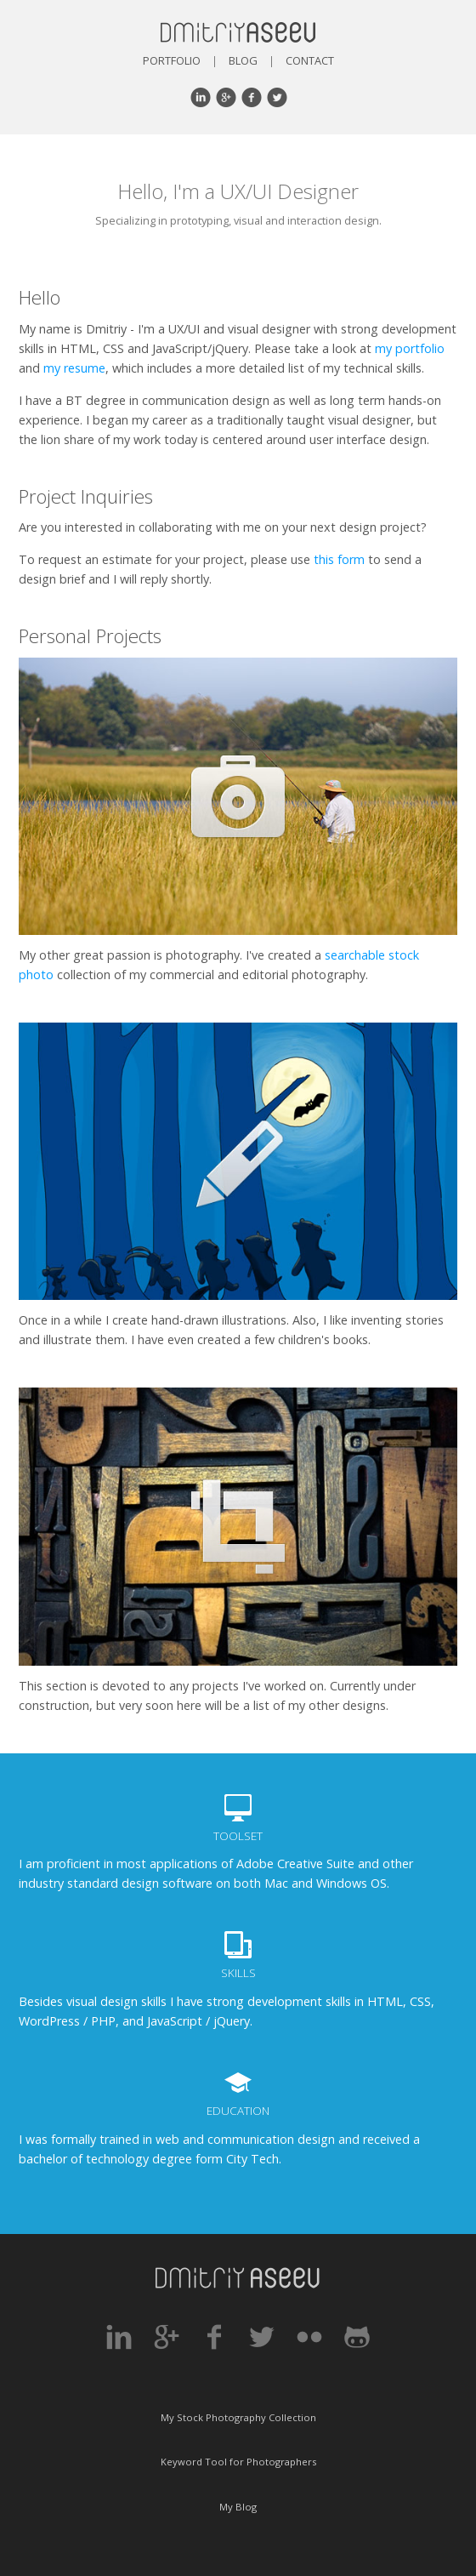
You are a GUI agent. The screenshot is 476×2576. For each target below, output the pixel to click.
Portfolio (172, 60)
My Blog (238, 2506)
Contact (310, 60)
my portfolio (410, 348)
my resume (74, 368)
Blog (243, 60)
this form (339, 559)
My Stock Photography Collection (238, 2417)
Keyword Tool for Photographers (238, 2461)
